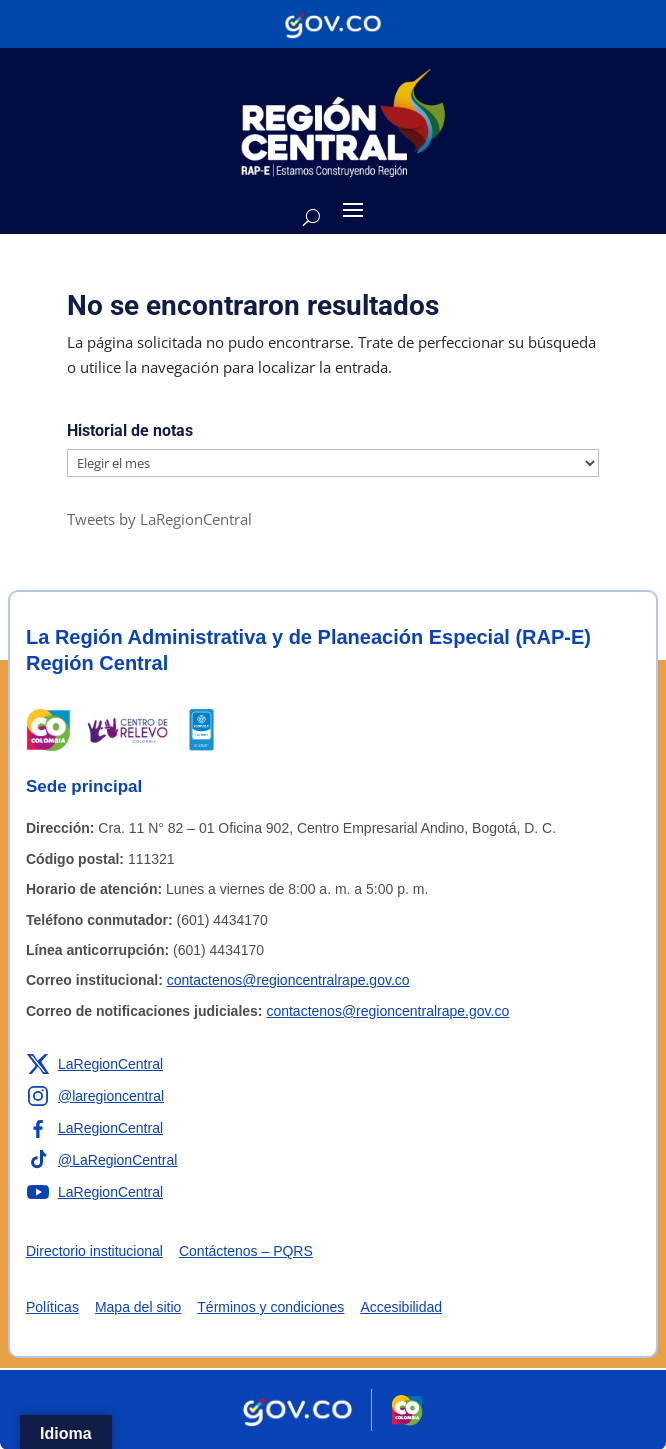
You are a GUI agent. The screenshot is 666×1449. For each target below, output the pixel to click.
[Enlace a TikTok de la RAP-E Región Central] (101, 1160)
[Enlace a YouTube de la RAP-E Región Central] (94, 1192)
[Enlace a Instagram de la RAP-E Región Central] (95, 1096)
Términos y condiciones (270, 1307)
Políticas (52, 1307)
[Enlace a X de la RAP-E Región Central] (94, 1064)
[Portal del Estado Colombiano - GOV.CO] (333, 24)
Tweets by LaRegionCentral (159, 519)
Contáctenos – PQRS (246, 1251)
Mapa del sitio (138, 1307)
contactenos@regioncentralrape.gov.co (288, 980)
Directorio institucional (94, 1251)
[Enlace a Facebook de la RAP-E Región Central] (94, 1128)
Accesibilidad (401, 1307)
